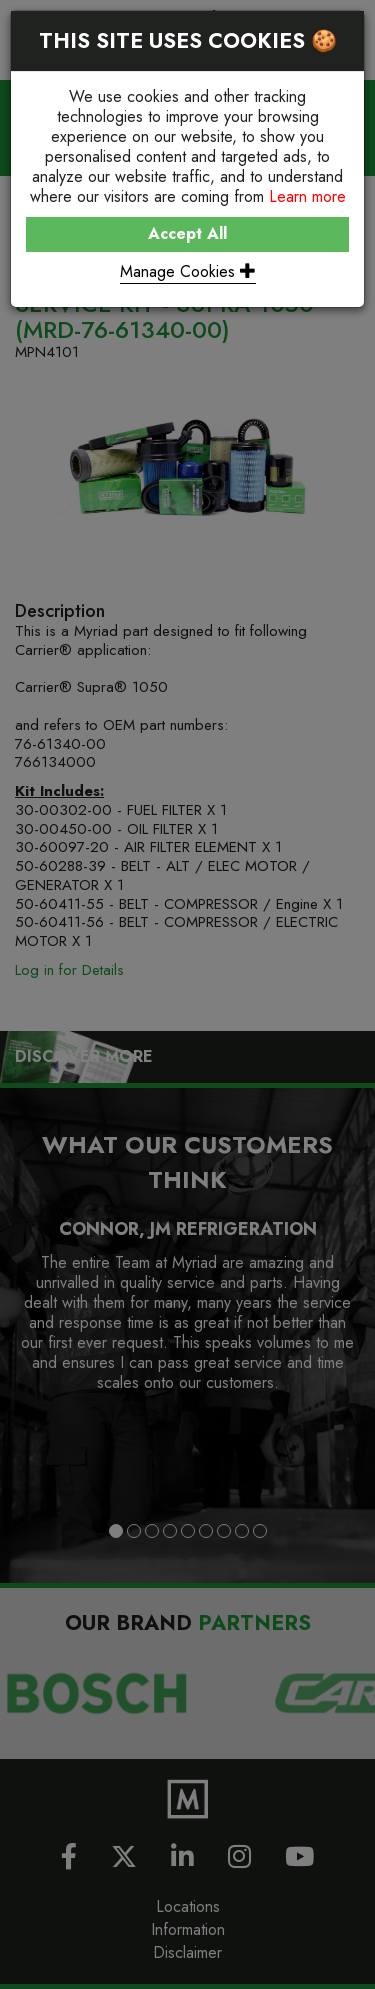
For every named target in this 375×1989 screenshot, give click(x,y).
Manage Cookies (188, 271)
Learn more (307, 196)
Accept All (187, 233)
